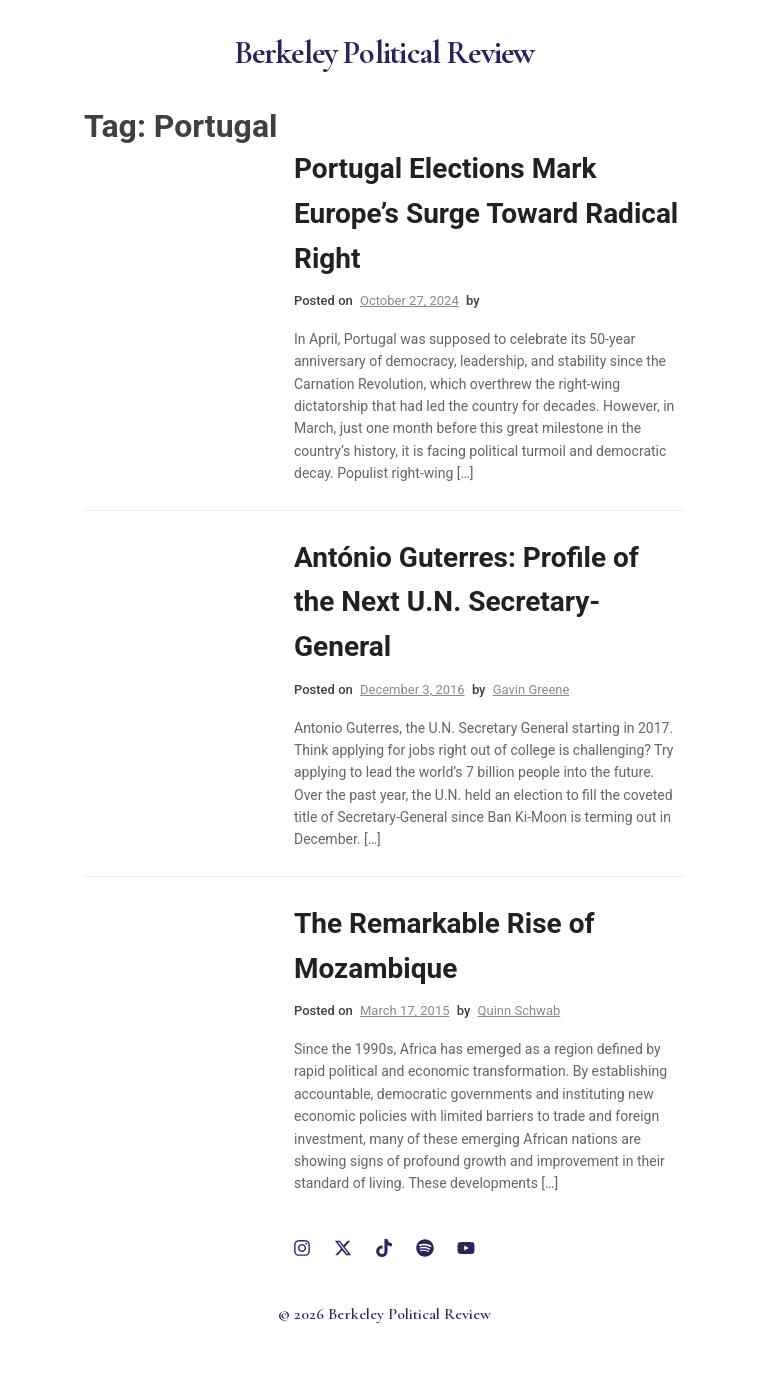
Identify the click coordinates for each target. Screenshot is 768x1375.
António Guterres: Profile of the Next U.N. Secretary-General (466, 602)
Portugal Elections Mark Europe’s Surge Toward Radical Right (486, 213)
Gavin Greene (531, 689)
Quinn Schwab (519, 1010)
